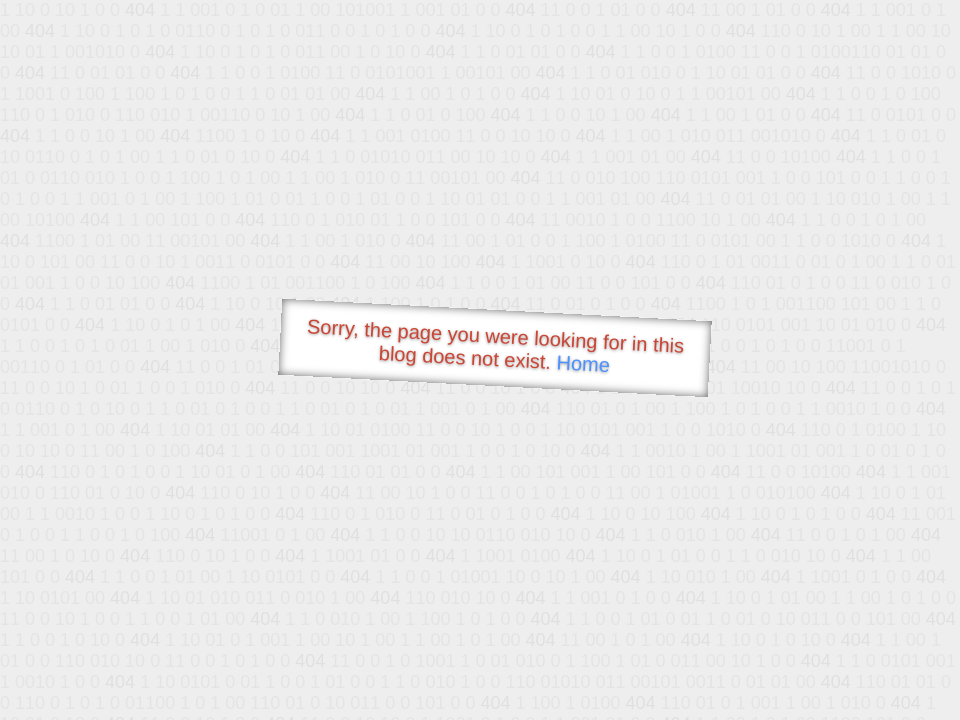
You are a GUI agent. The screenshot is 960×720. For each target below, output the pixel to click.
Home (583, 363)
